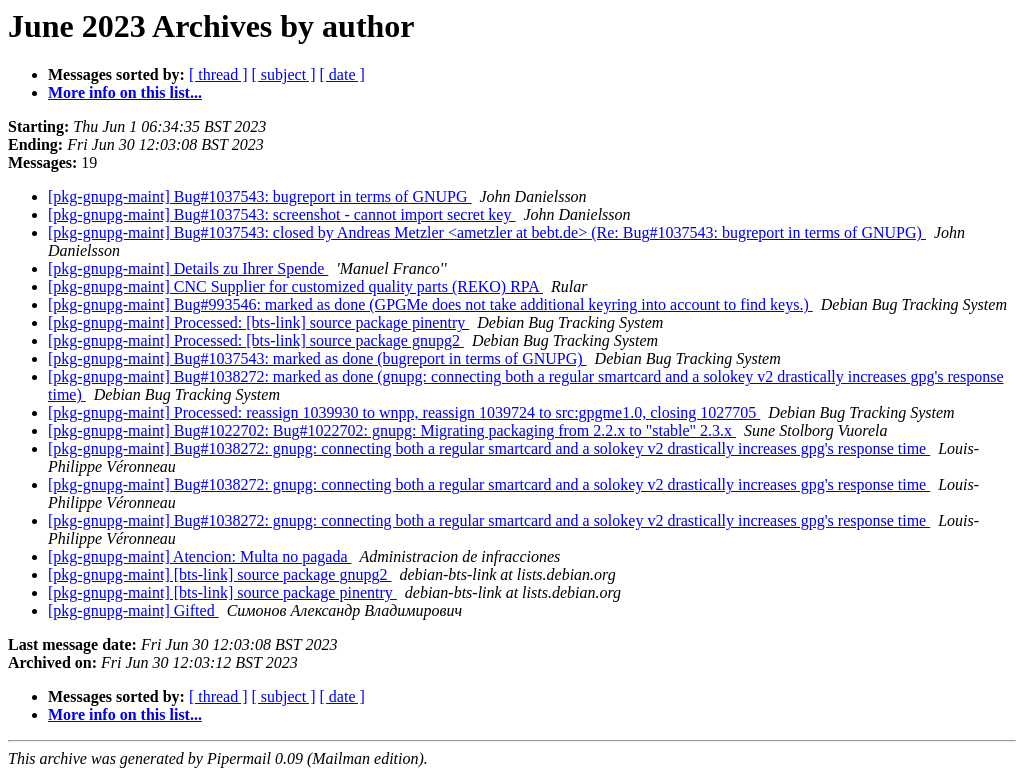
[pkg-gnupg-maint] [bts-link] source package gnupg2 (219, 574)
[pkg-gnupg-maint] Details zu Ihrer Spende (188, 268)
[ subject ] (284, 74)
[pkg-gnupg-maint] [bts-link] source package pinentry (222, 592)
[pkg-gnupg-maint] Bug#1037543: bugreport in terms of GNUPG (260, 196)
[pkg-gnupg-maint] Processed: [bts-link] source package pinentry (258, 322)
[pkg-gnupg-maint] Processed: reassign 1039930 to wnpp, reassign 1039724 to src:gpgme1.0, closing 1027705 (404, 412)
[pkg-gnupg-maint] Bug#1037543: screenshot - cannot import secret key (281, 214)
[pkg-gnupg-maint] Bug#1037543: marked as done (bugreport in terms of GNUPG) (317, 358)
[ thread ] (218, 74)
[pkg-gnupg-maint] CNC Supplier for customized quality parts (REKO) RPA (295, 286)
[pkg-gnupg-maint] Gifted (133, 610)
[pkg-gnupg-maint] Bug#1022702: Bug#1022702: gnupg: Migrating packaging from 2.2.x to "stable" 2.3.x (392, 430)
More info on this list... (125, 92)
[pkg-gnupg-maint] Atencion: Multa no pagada (199, 556)
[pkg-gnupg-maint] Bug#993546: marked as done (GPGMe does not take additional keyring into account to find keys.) (430, 304)
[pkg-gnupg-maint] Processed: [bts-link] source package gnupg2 (256, 340)
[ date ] (342, 74)
